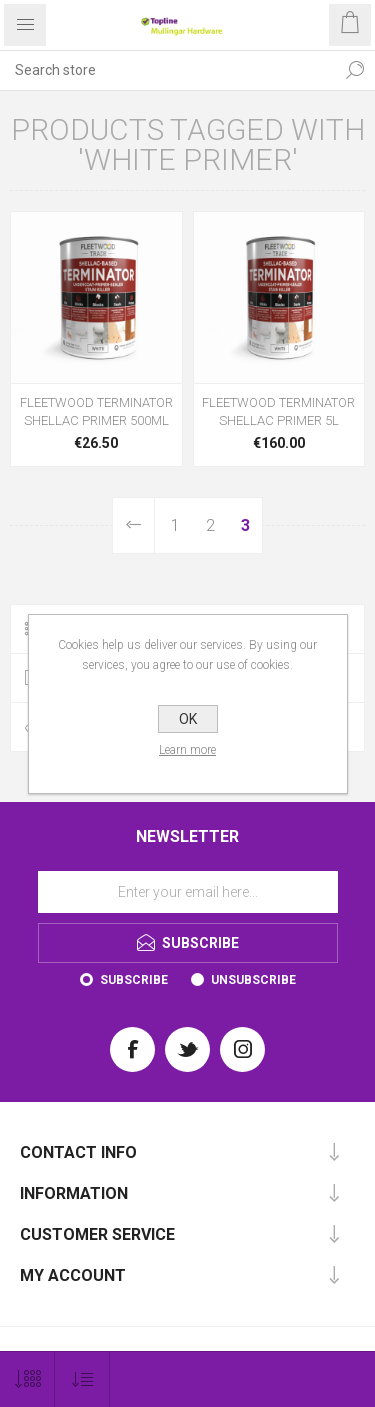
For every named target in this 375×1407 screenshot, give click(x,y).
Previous (134, 525)
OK (188, 719)
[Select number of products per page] (27, 1379)
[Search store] (167, 70)
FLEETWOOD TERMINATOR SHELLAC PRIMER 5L (278, 411)
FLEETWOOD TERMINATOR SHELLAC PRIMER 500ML (96, 411)
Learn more (187, 750)
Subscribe (134, 980)
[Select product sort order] (82, 1379)
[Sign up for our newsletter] (188, 892)
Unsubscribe (253, 980)
